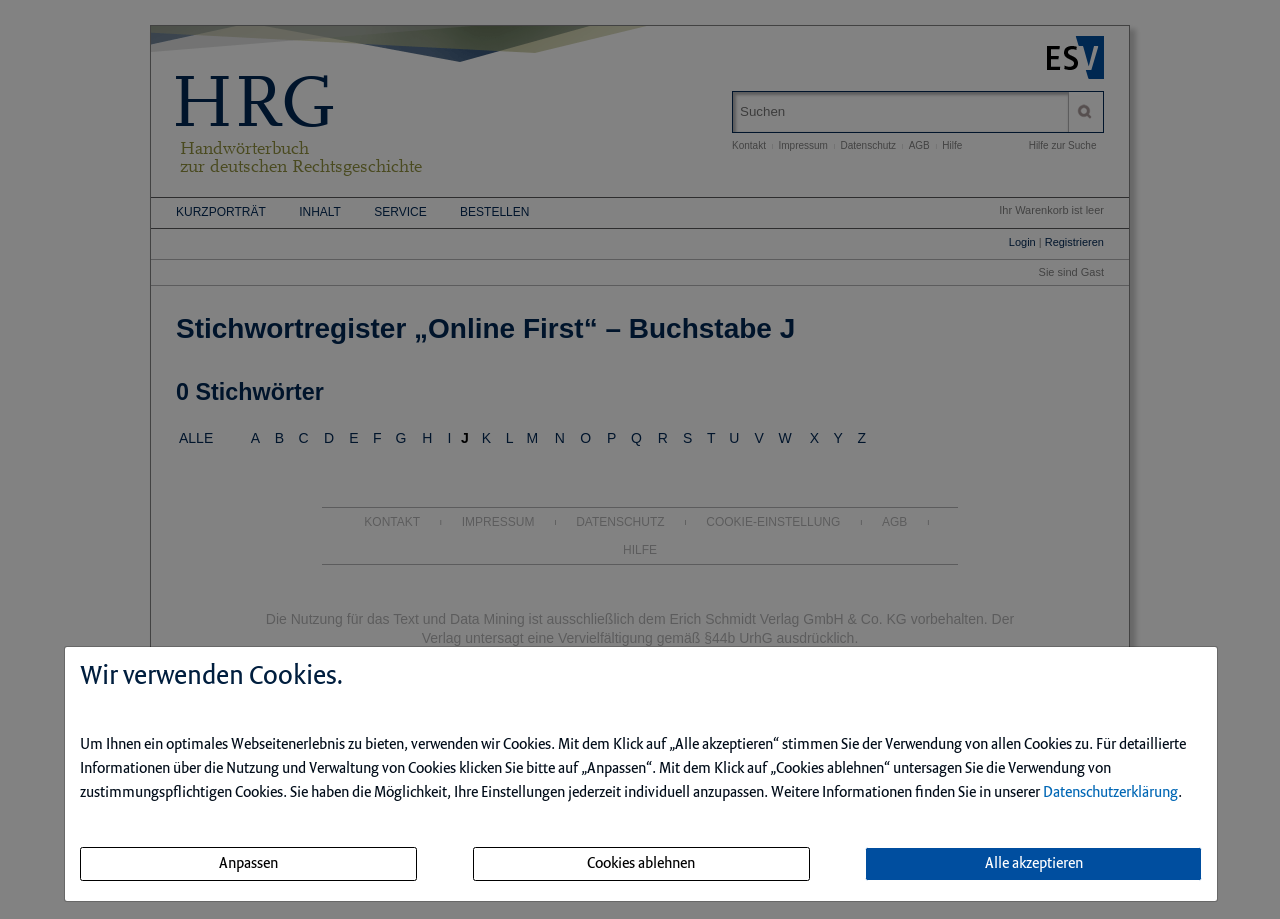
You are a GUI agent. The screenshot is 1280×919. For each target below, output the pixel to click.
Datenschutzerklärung (1110, 793)
